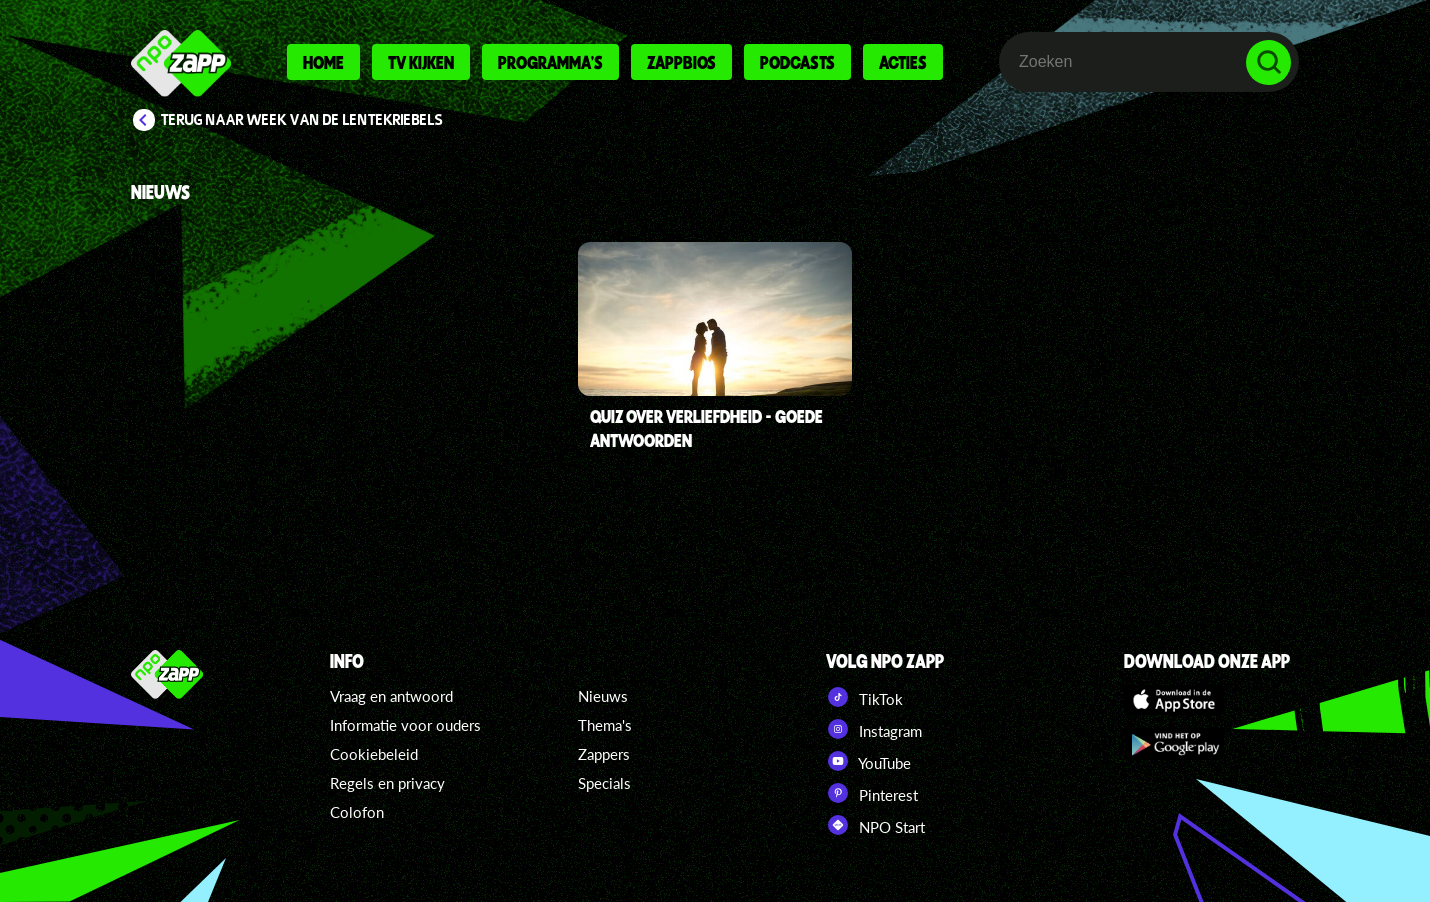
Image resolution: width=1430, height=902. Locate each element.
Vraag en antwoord (391, 696)
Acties (903, 62)
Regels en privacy (387, 783)
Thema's (605, 725)
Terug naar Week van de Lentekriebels (302, 120)
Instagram (874, 729)
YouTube (868, 761)
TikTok (864, 697)
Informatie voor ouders (405, 725)
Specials (604, 783)
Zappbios (681, 62)
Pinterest (872, 793)
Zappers (604, 754)
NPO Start (875, 825)
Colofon (357, 812)
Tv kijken (421, 62)
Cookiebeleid (374, 754)
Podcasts (797, 62)
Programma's (550, 62)
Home (323, 62)
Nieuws (603, 696)
